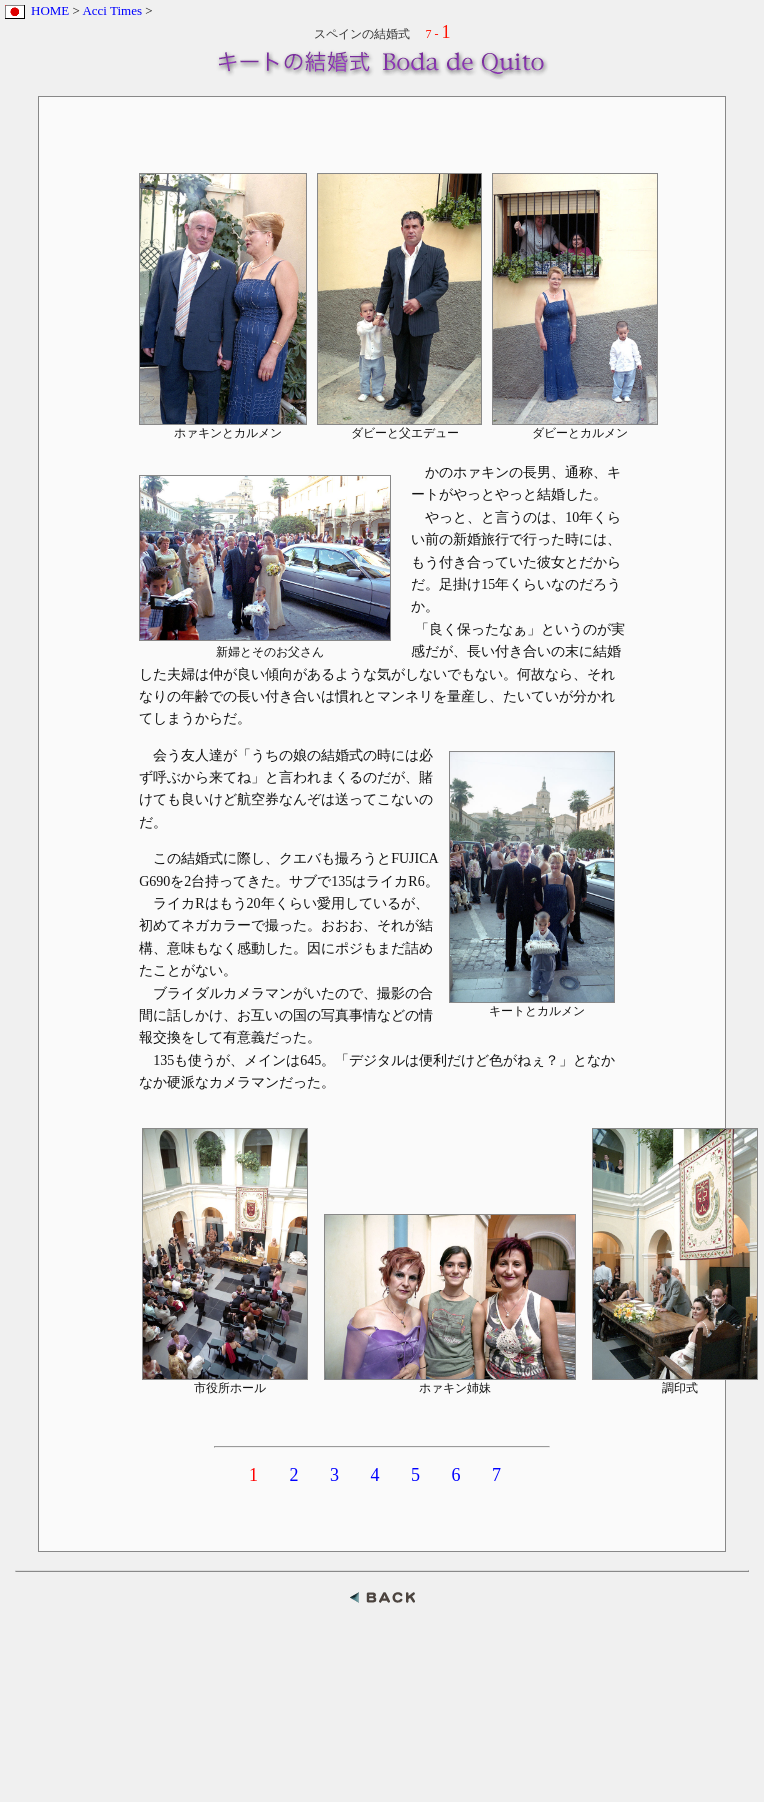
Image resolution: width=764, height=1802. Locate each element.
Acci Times (112, 10)
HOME (50, 10)
